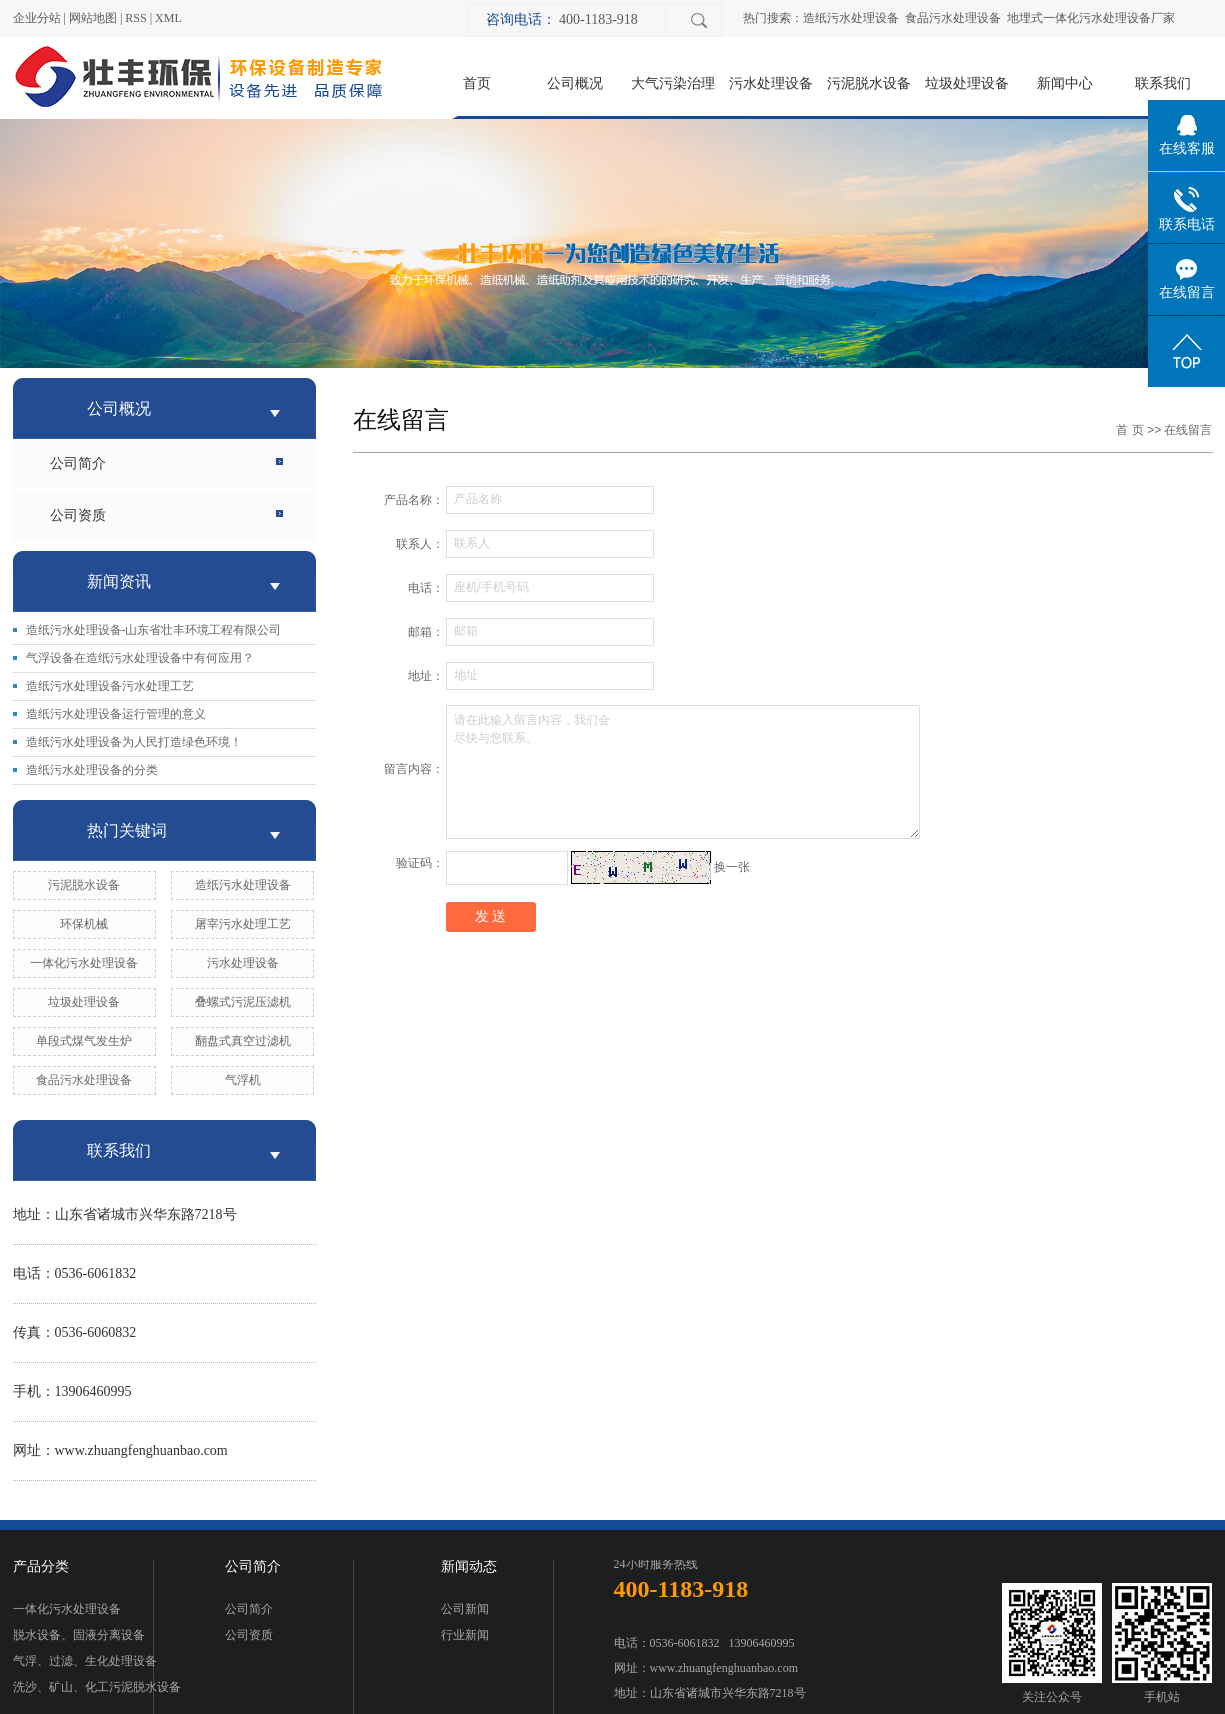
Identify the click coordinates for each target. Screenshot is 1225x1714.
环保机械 (84, 924)
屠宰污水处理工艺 (243, 924)
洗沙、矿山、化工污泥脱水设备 (97, 1687)
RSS (135, 18)
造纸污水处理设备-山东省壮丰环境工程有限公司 (154, 630)
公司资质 (78, 515)
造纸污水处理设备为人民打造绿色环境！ (134, 742)
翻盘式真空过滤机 (243, 1041)
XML (168, 18)
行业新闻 (465, 1635)
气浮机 (243, 1080)
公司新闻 (465, 1609)
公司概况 (575, 83)
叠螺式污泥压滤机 (243, 1002)
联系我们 (1163, 83)
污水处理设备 (771, 83)
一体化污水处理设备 (84, 963)
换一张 (732, 867)
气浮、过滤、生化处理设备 (85, 1661)
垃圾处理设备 (967, 83)
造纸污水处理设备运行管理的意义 (116, 714)
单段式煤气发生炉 (84, 1041)
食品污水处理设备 (953, 18)
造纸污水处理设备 (851, 18)
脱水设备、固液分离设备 (79, 1635)
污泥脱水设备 (869, 83)
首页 (477, 83)
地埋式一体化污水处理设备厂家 (1091, 18)
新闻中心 (1065, 83)
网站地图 (93, 18)
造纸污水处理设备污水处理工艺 (110, 686)
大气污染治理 (673, 83)
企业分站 (37, 18)
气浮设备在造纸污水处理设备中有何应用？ (140, 658)
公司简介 (78, 463)
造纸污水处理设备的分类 (92, 770)
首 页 (1129, 430)
